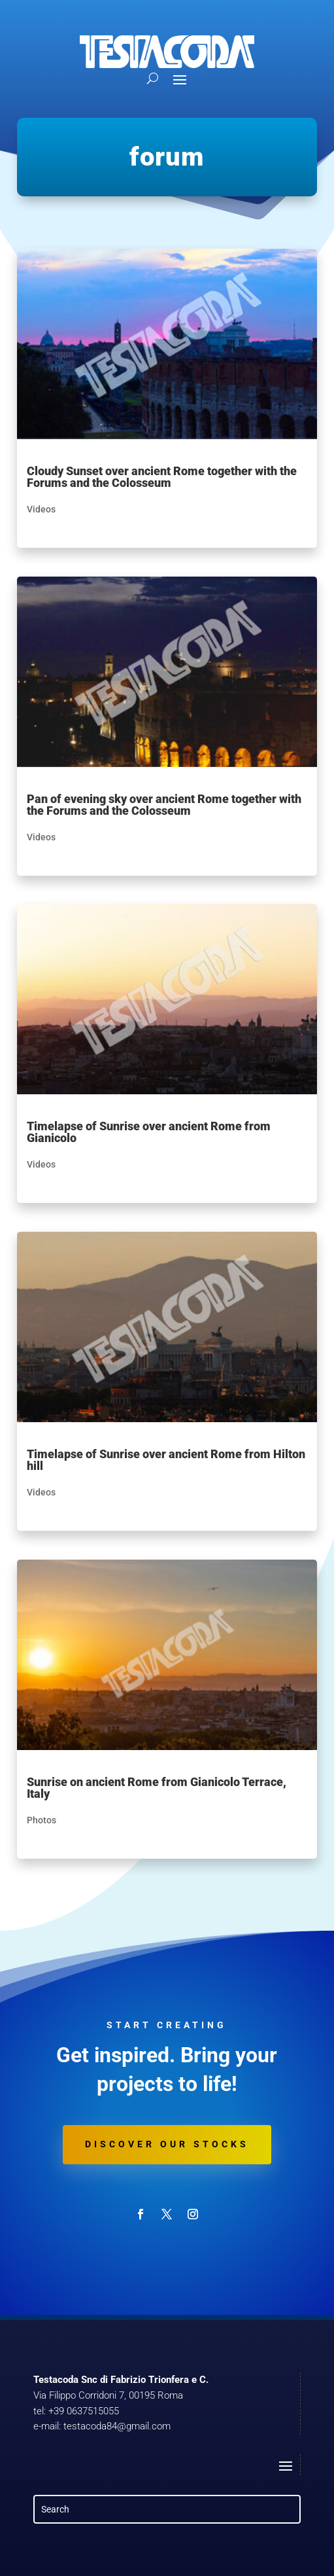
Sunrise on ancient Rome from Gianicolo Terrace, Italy (156, 1787)
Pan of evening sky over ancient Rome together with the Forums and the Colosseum (164, 804)
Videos (41, 509)
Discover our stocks (167, 2144)
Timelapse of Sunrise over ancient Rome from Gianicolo (149, 1132)
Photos (41, 1820)
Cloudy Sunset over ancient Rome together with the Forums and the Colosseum (162, 477)
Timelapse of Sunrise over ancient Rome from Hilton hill (166, 1460)
